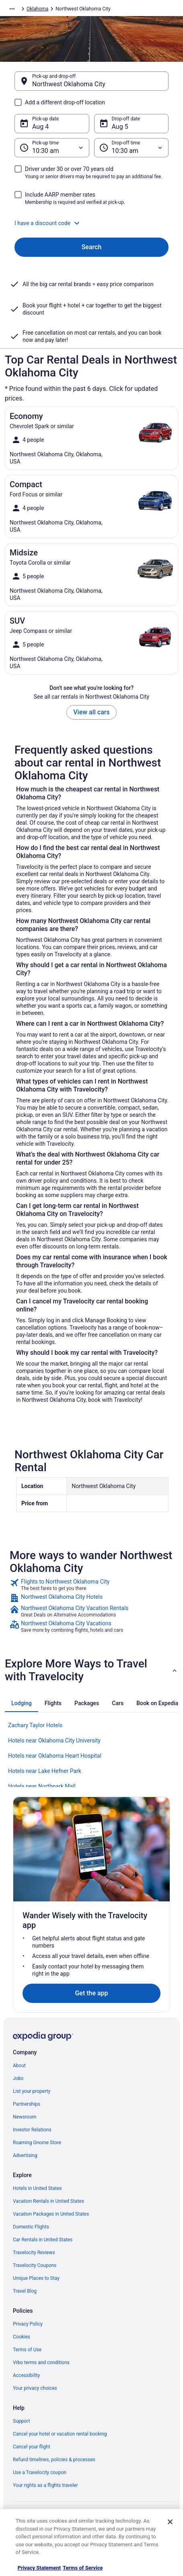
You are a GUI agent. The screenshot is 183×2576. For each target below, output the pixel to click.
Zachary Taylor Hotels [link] (35, 1725)
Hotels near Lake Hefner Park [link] (44, 1771)
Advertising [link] (25, 2155)
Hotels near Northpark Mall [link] (42, 1786)
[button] (91, 223)
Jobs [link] (18, 2078)
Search (92, 247)
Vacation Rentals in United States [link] (48, 2201)
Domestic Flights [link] (31, 2227)
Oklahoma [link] (37, 9)
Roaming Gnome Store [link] (37, 2142)
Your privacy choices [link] (35, 2388)
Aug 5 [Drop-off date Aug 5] (120, 126)
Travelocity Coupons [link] (34, 2265)
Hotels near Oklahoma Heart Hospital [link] (54, 1756)
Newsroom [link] (24, 2117)
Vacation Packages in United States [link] (51, 2214)
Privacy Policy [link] (28, 2324)
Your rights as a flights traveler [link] (45, 2485)
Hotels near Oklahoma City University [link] (54, 1740)
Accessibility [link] (26, 2375)
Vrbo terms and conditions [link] (41, 2362)
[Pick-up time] (51, 147)
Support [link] (21, 2421)
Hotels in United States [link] (37, 2188)
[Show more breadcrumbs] (12, 9)
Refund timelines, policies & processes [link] (54, 2459)
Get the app (91, 1993)
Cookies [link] (21, 2337)
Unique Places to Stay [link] (36, 2278)
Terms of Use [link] (27, 2349)
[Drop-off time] (131, 147)
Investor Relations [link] (32, 2130)
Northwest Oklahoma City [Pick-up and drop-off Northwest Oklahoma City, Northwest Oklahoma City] (68, 84)
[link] (91, 1585)
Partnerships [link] (26, 2104)
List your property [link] (31, 2091)
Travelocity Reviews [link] (34, 2252)
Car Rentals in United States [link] (42, 2240)
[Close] (170, 2522)
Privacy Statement (39, 2568)
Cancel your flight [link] (31, 2447)
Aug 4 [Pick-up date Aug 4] (40, 126)
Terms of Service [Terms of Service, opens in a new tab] (83, 2568)
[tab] (21, 1703)
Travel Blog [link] (25, 2291)
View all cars (91, 712)
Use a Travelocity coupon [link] (39, 2472)
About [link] (19, 2065)
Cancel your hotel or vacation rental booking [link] (60, 2434)
